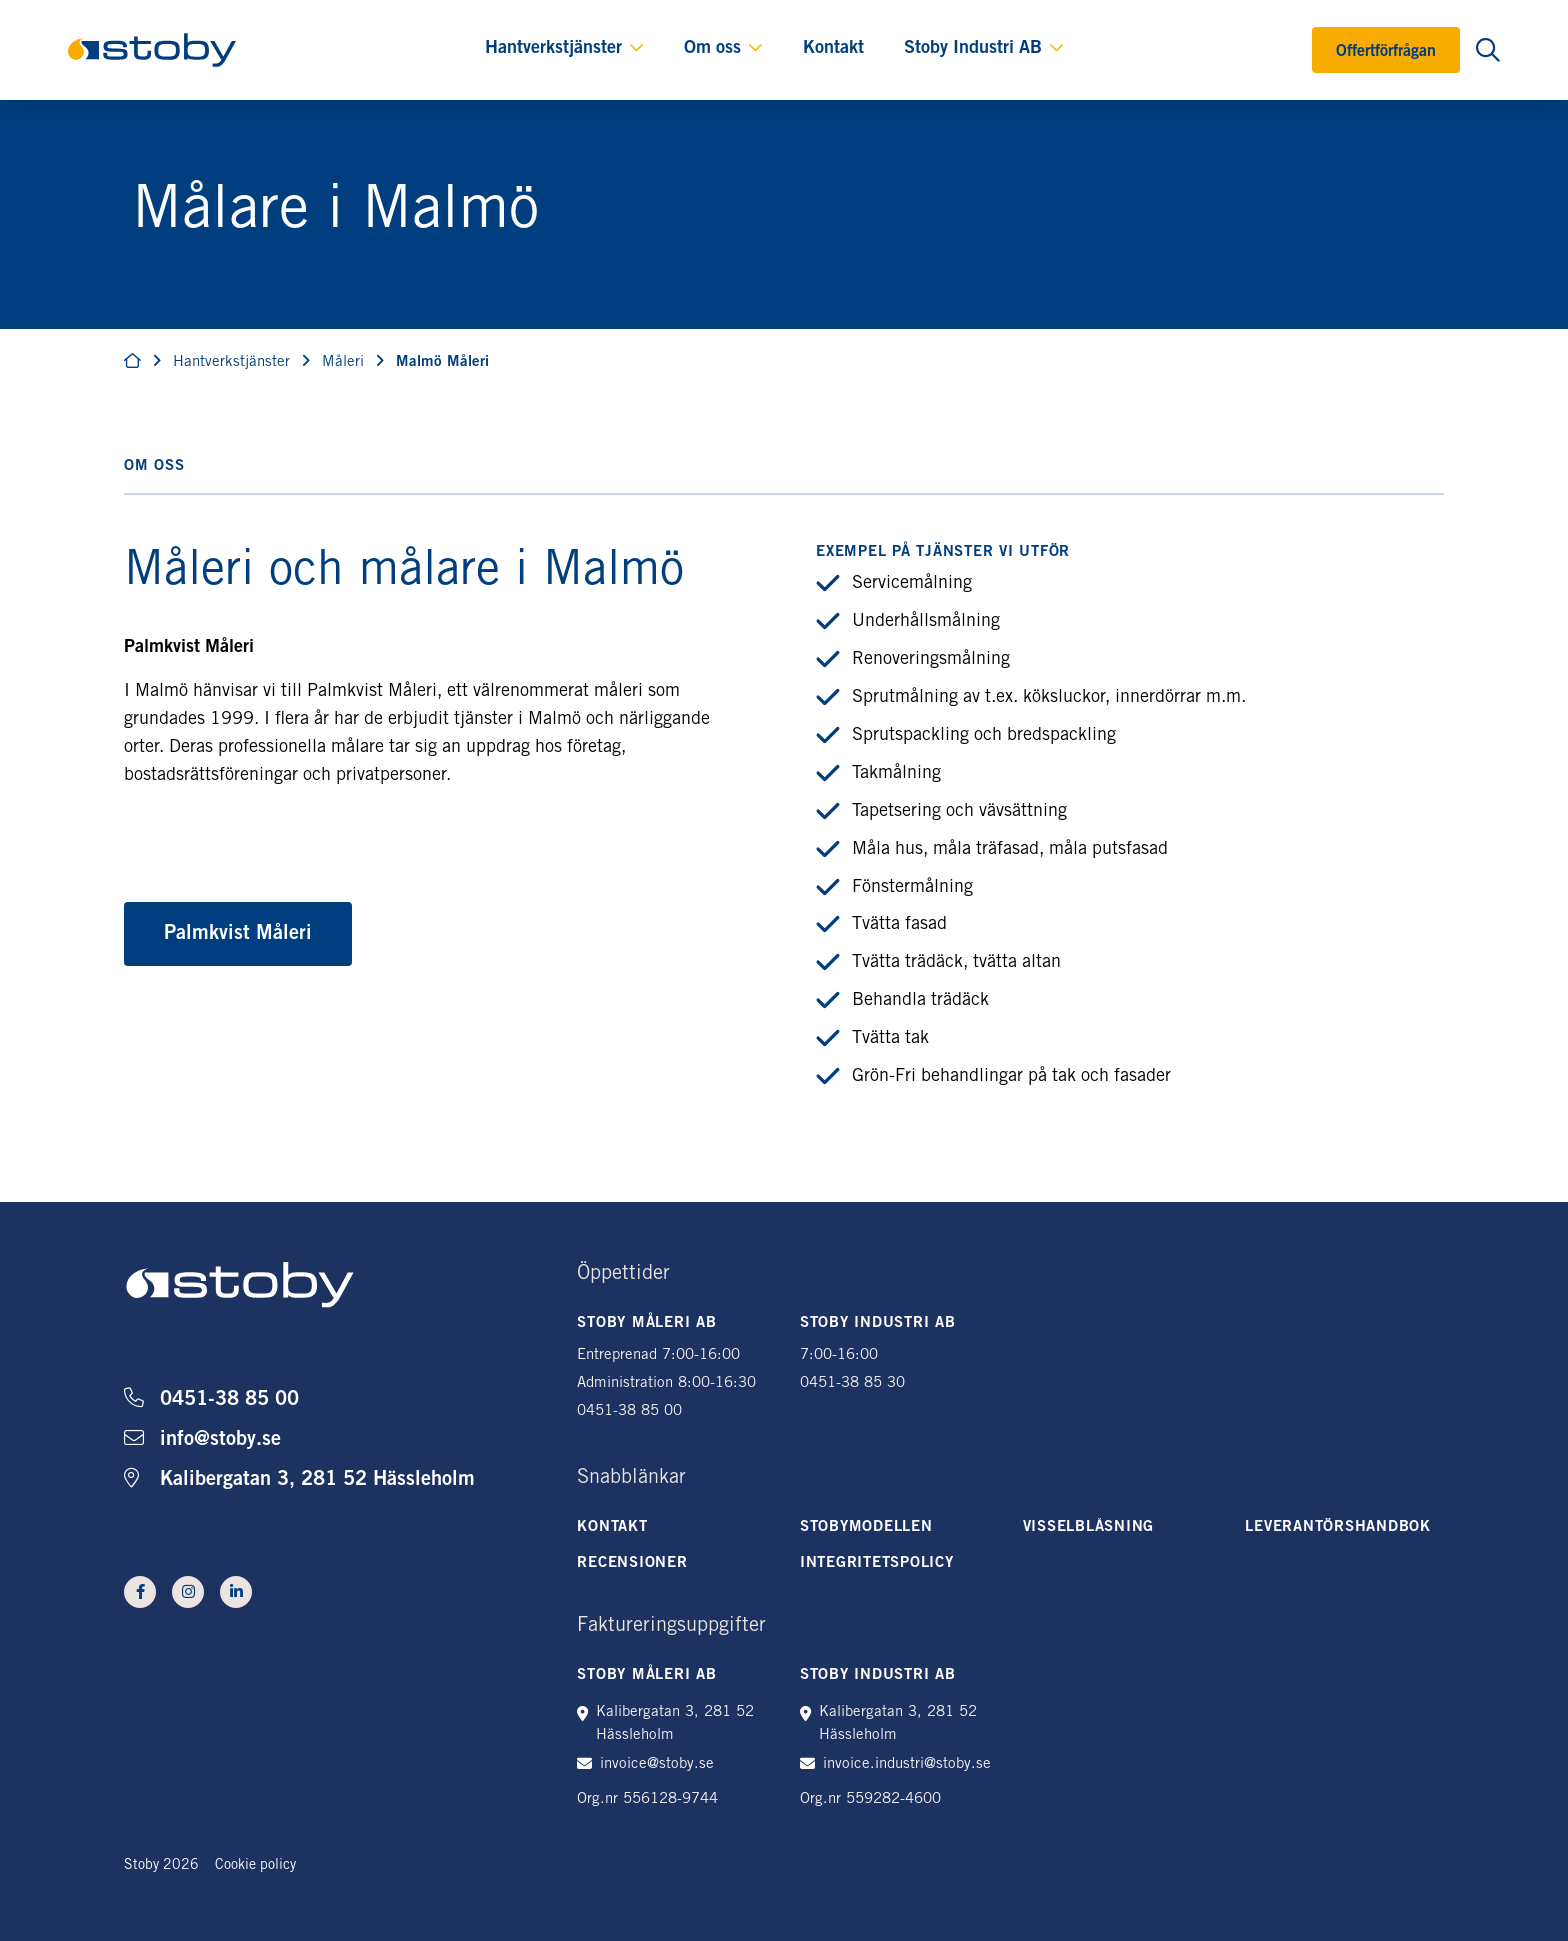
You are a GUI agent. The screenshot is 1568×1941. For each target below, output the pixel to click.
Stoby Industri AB (973, 49)
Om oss (712, 49)
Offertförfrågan (1386, 52)
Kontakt (833, 49)
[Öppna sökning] (1488, 50)
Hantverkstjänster (553, 49)
